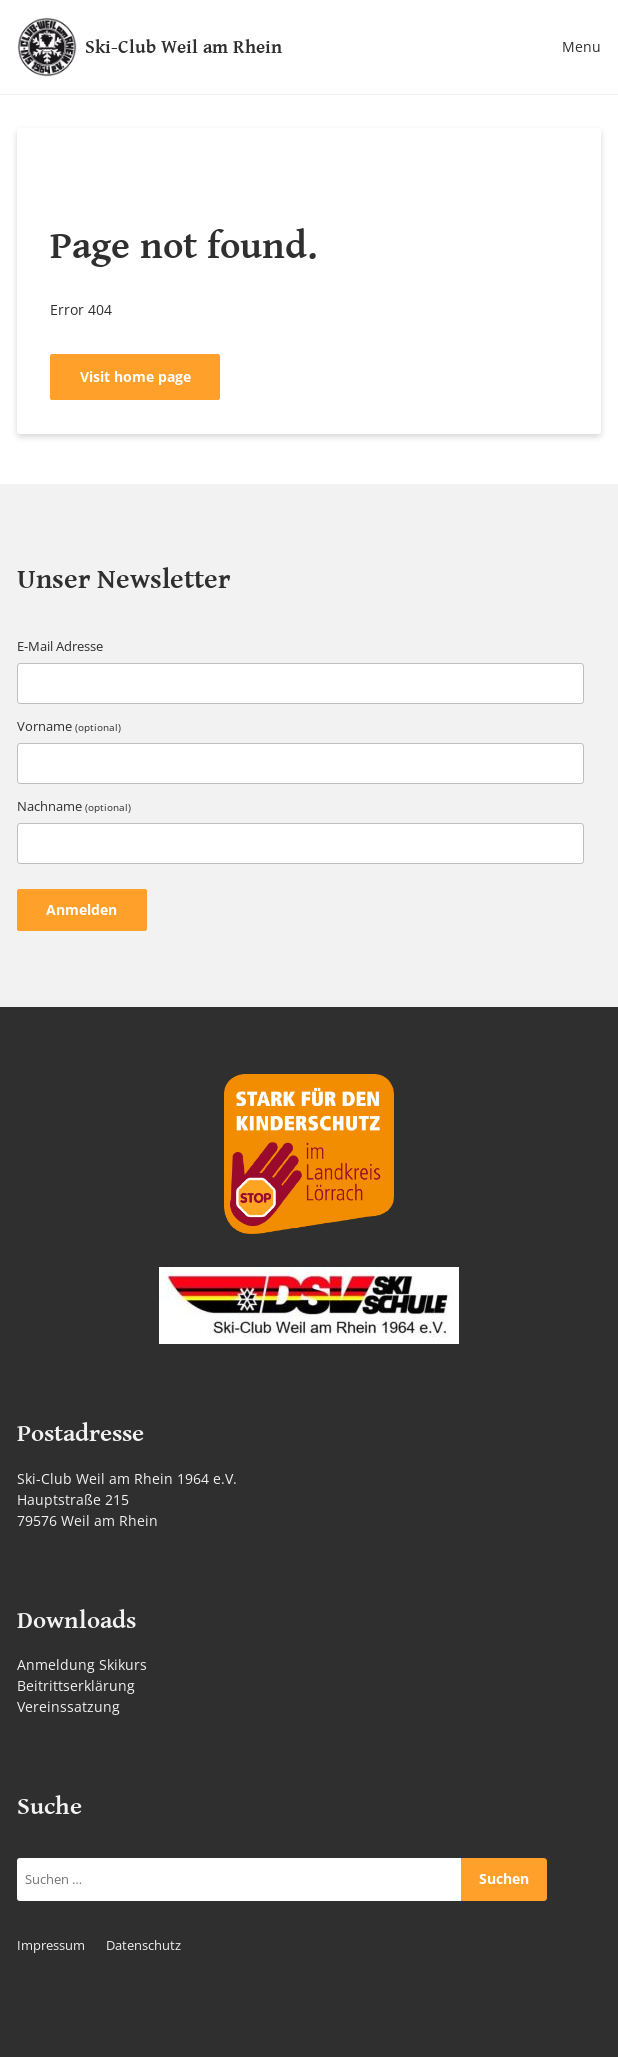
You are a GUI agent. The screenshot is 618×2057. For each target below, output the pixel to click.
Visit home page (135, 376)
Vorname (69, 726)
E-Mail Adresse (60, 646)
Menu (581, 46)
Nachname (74, 806)
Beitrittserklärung (76, 1685)
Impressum (51, 1945)
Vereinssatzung (68, 1706)
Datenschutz (143, 1945)
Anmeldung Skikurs (82, 1664)
